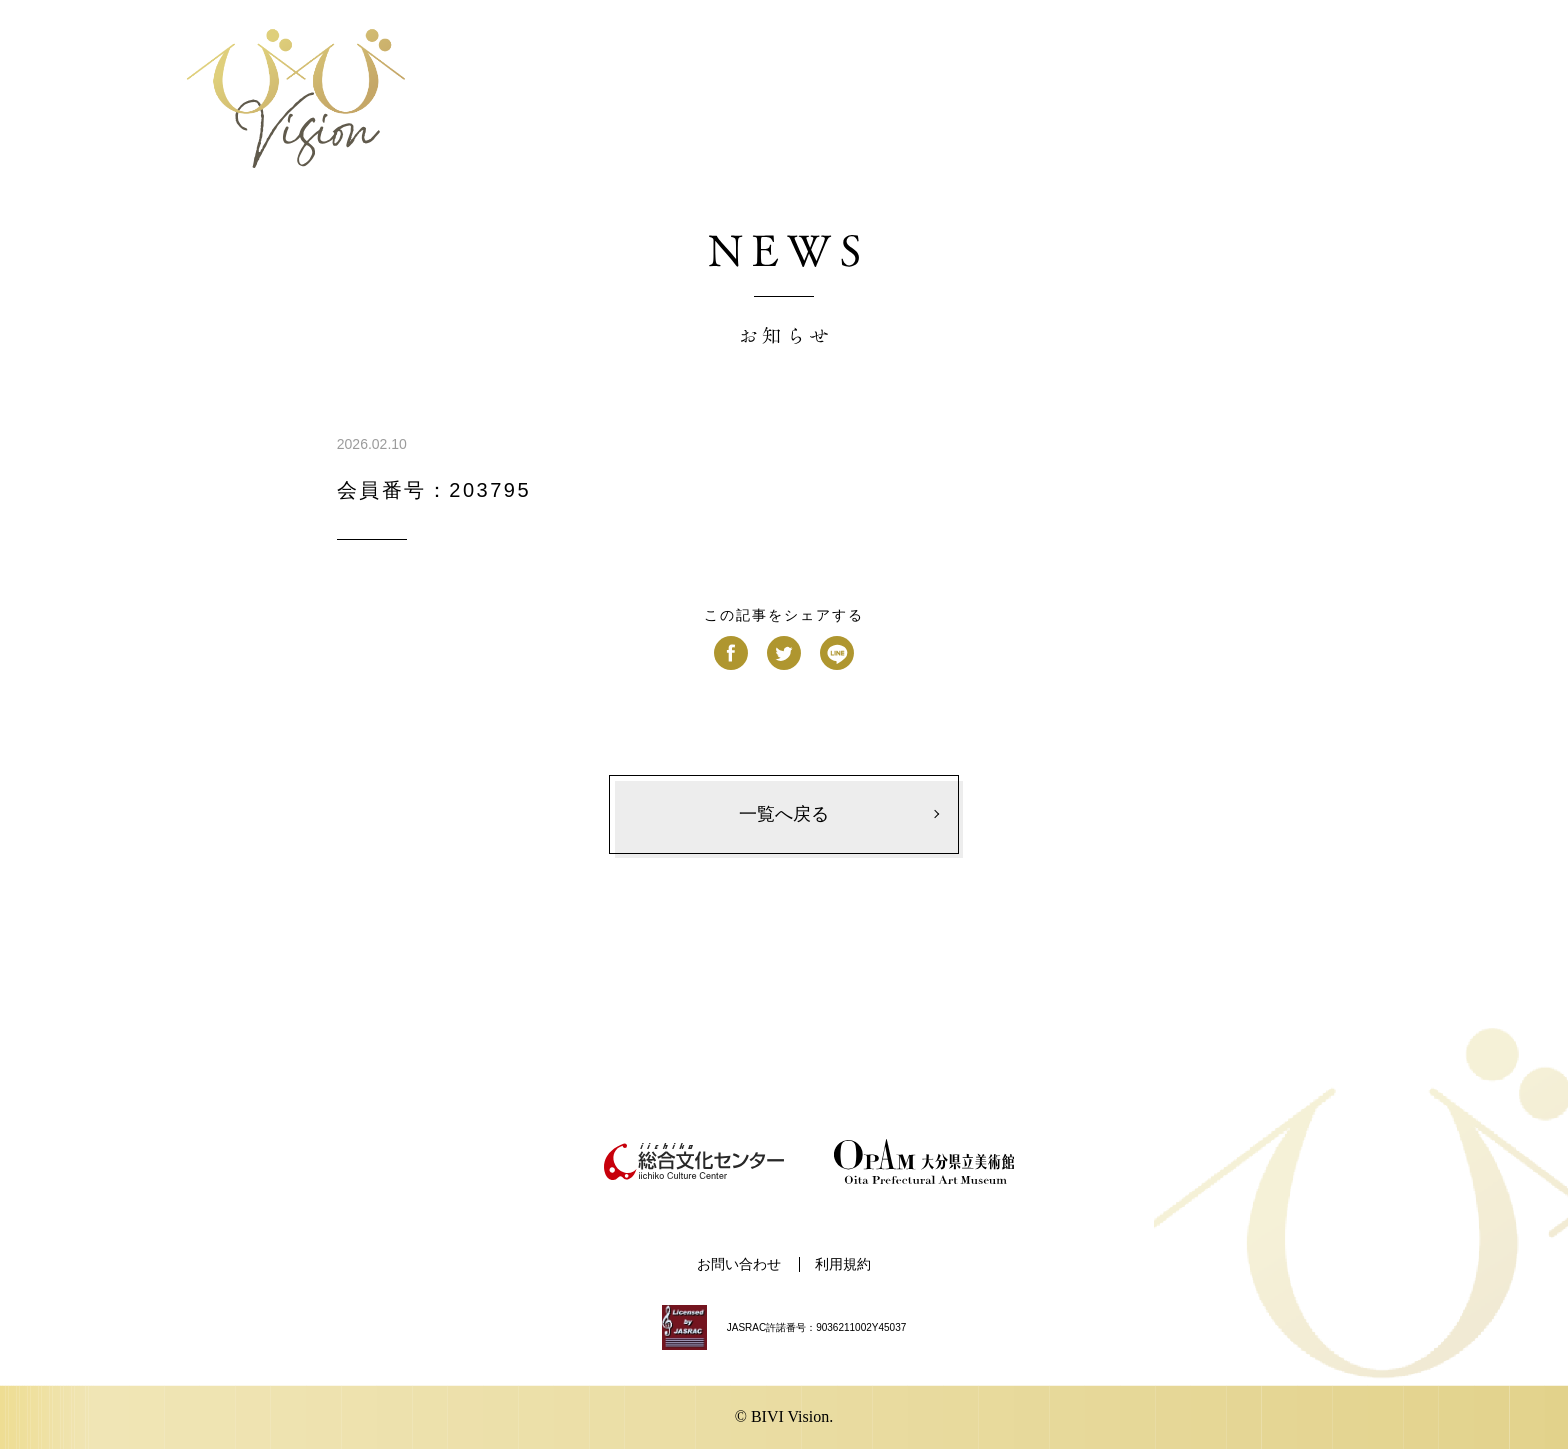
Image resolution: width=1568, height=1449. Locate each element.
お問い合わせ (739, 1264)
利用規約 (843, 1264)
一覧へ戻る (784, 814)
